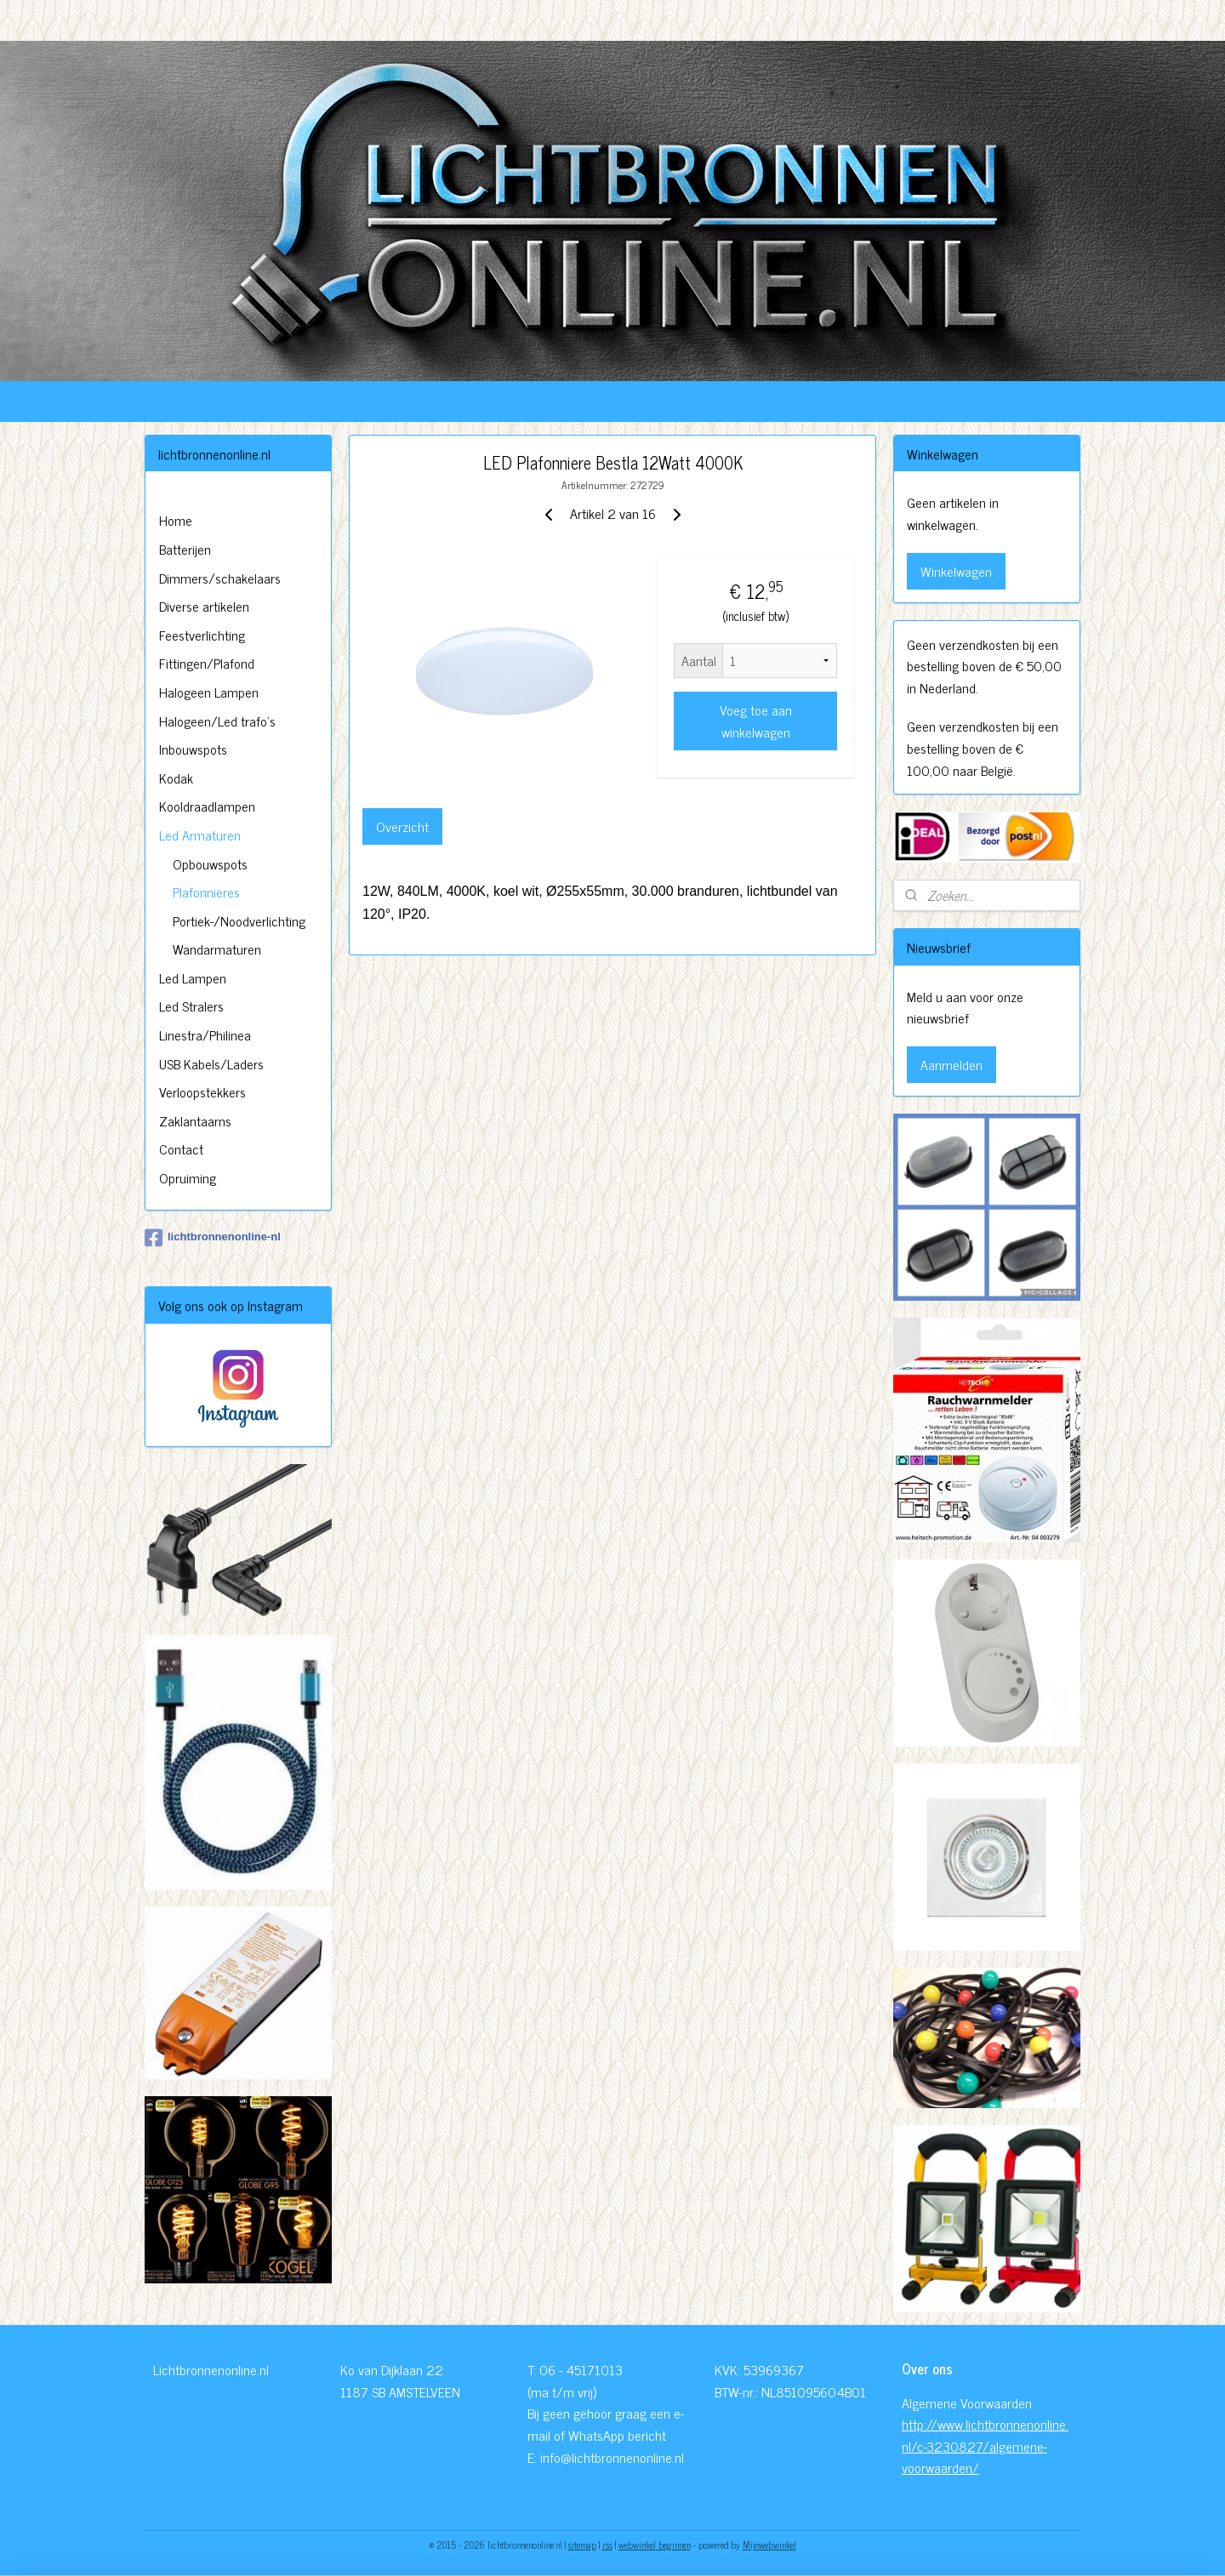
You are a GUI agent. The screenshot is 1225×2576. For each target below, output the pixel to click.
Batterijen (185, 549)
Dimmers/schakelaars (220, 578)
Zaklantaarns (195, 1120)
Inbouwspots (193, 749)
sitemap (582, 2544)
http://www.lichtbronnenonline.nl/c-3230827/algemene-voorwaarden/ (985, 2445)
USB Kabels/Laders (211, 1063)
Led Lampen (192, 977)
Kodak (176, 778)
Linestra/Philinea (205, 1034)
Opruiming (187, 1177)
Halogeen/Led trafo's (217, 721)
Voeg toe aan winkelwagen (755, 720)
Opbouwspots (210, 863)
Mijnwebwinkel (769, 2544)
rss (607, 2544)
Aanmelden (951, 1064)
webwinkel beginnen (654, 2544)
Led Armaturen (200, 835)
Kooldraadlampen (207, 806)
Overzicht (402, 826)
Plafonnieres (206, 892)
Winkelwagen (956, 571)
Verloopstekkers (202, 1091)
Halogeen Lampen (209, 692)
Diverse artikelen (204, 606)
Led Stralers (191, 1005)
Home (175, 520)
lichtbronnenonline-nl (213, 1238)
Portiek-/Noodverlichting (239, 920)
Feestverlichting (202, 635)
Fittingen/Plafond (206, 663)
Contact (181, 1148)
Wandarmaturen (217, 949)
